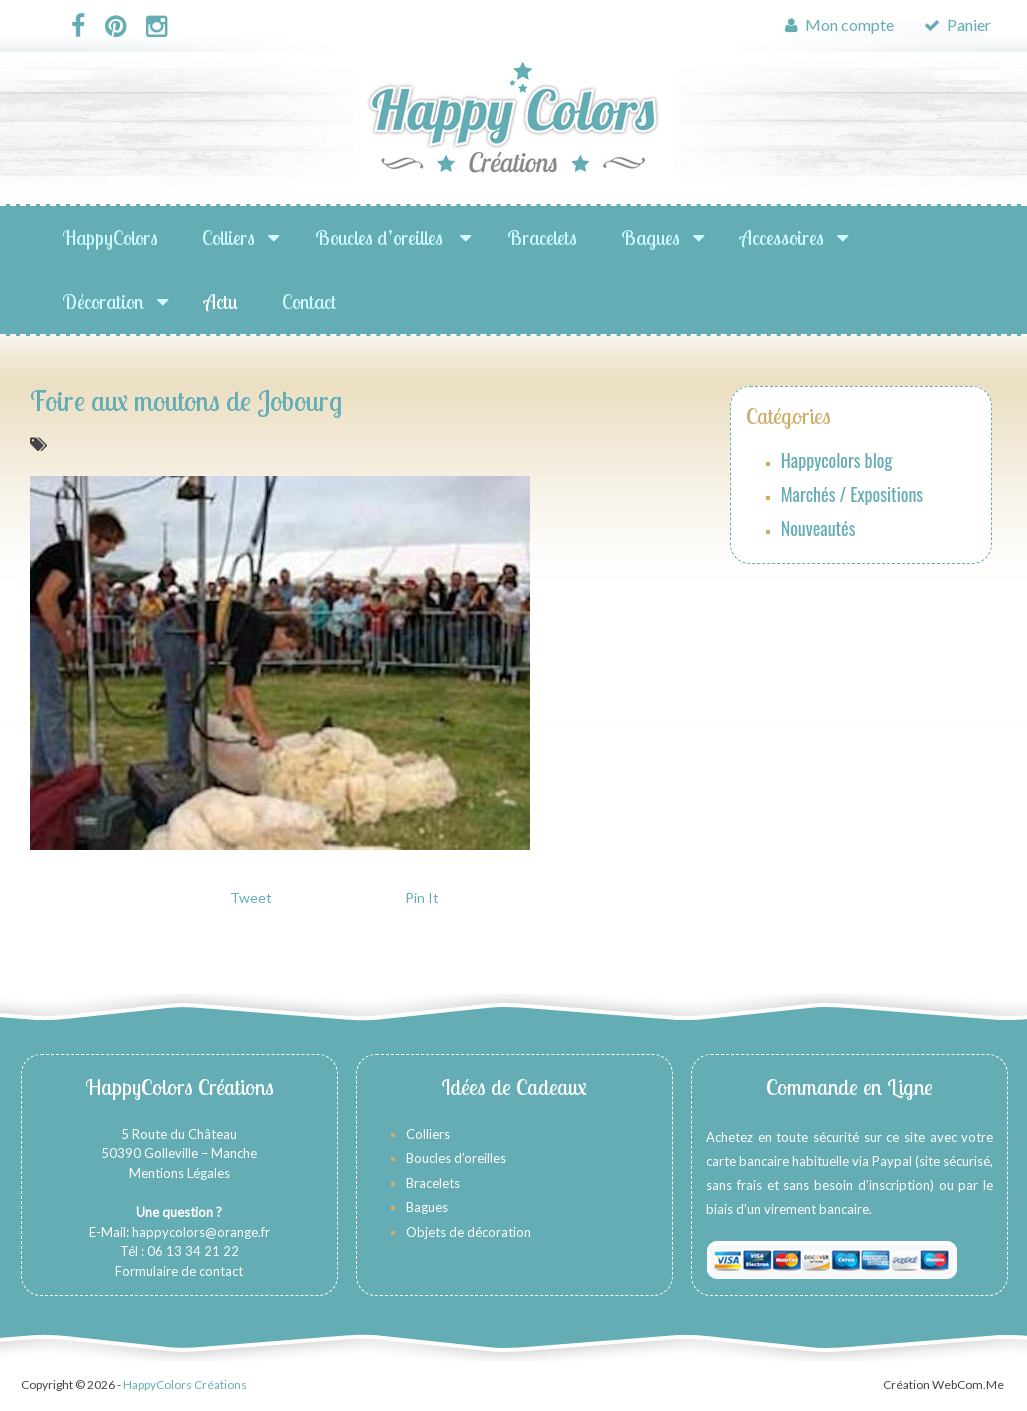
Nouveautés (818, 528)
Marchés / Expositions (852, 494)
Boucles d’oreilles (381, 237)
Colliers (228, 237)
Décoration (103, 301)
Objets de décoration (468, 1232)
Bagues (650, 237)
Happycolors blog (837, 460)
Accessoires (782, 237)
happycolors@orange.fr (201, 1232)
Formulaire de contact (179, 1271)
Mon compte (839, 24)
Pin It (422, 897)
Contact (309, 301)
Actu (221, 301)
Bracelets (542, 237)
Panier (957, 24)
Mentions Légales (179, 1173)
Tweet (251, 897)
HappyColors (110, 237)
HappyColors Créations (185, 1384)
